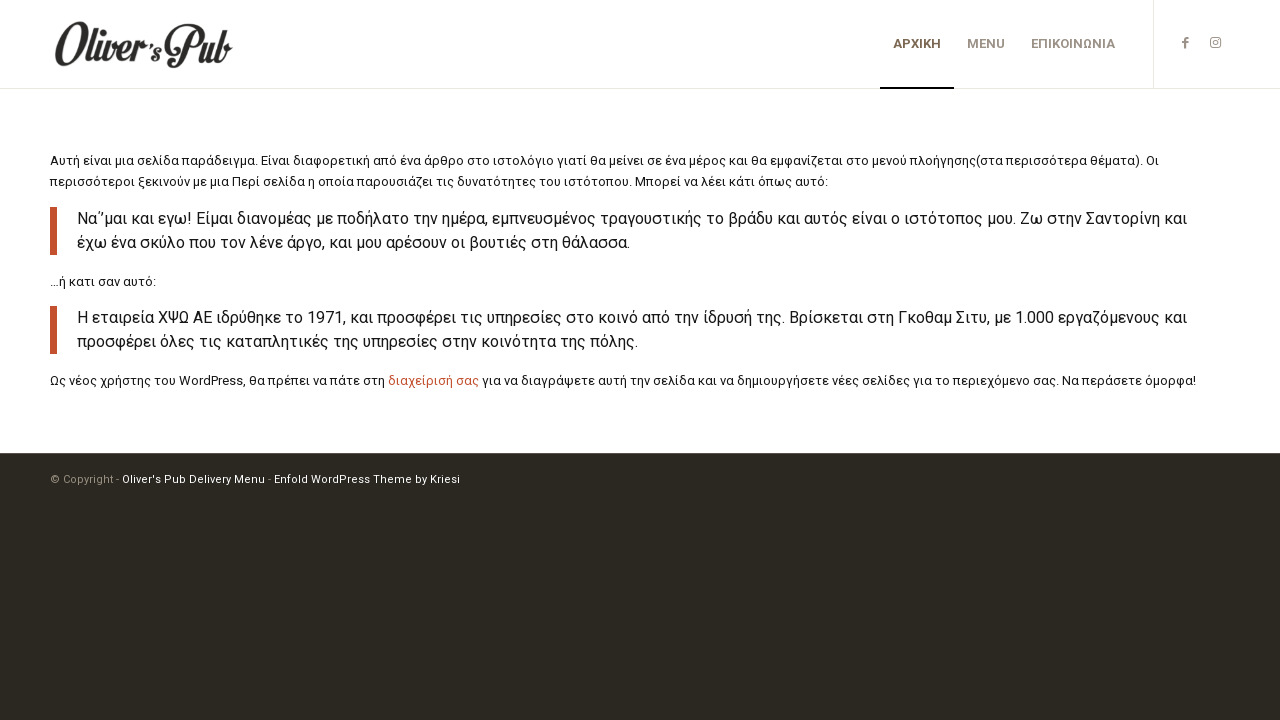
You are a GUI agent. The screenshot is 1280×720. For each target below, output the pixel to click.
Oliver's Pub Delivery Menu (193, 479)
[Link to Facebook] (1185, 43)
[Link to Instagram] (1215, 43)
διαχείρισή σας (433, 380)
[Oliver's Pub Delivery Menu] (145, 44)
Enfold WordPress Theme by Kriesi (367, 479)
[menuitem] (917, 44)
